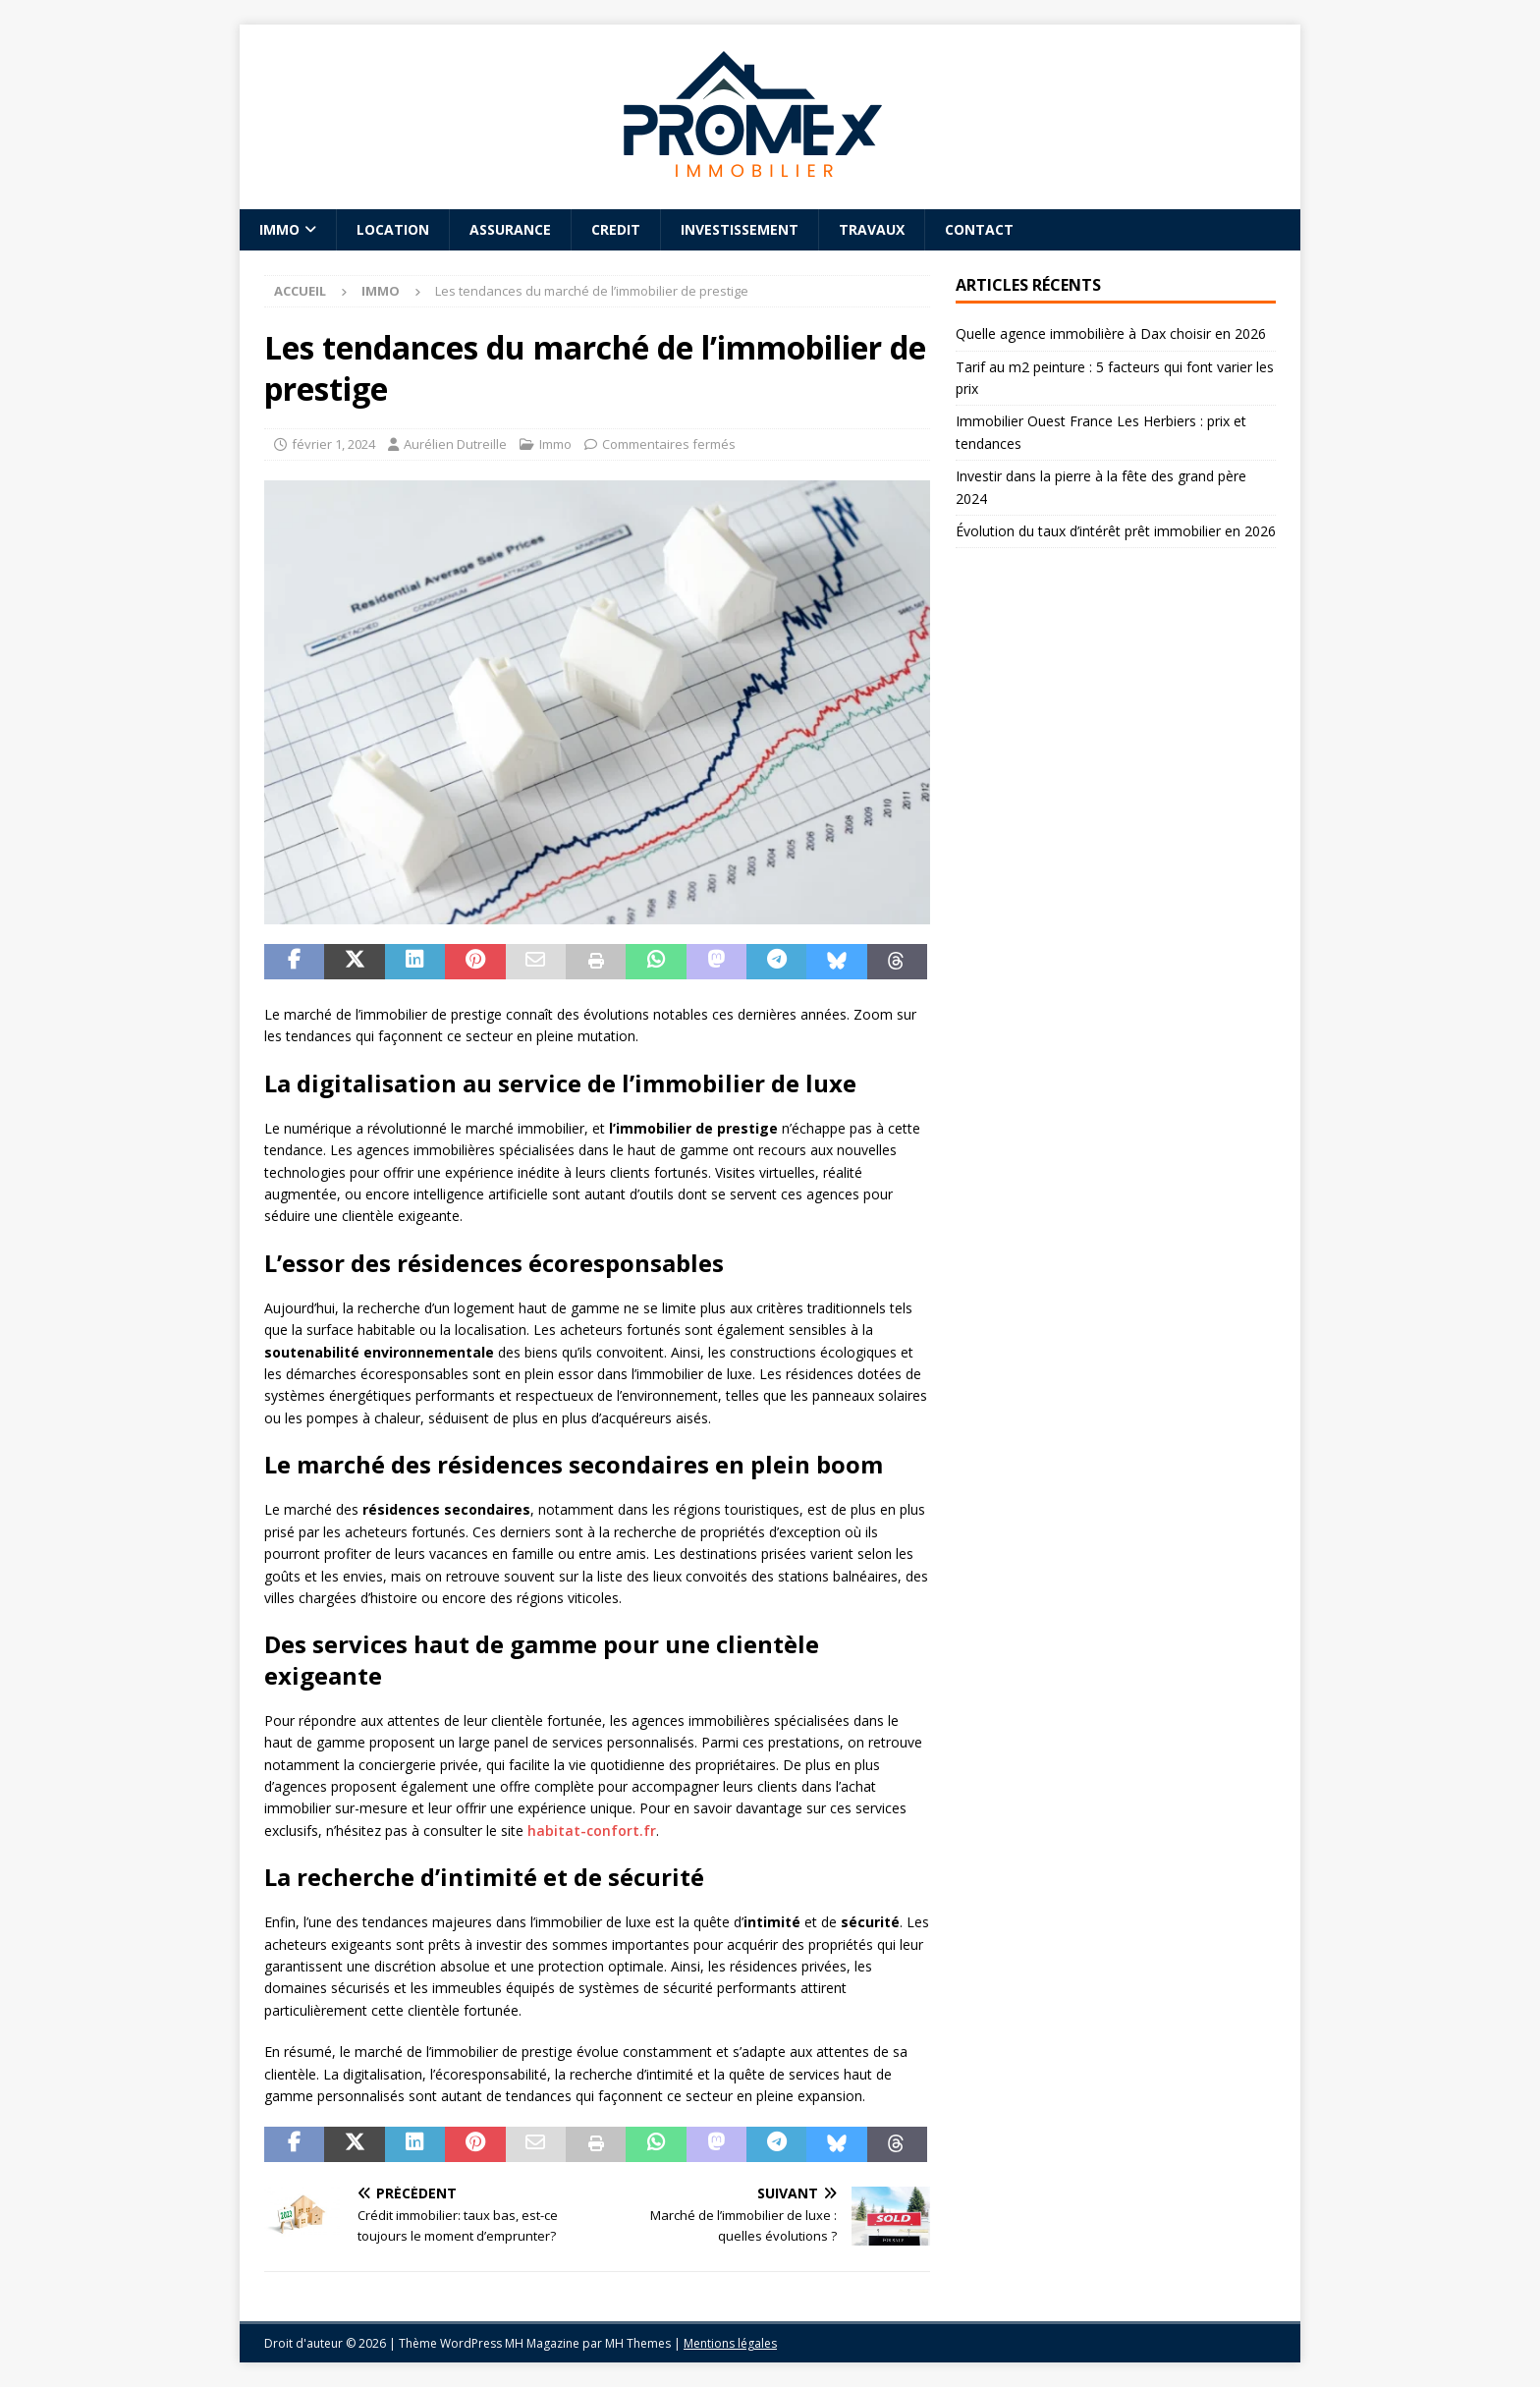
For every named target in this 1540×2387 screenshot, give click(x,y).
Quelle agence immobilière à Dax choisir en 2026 (1111, 333)
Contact (979, 229)
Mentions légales (730, 2343)
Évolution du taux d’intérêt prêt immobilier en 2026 (1116, 531)
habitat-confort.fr (591, 1830)
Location (393, 229)
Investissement (739, 229)
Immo (279, 229)
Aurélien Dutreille (455, 444)
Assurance (510, 229)
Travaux (872, 229)
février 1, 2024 (333, 444)
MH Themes (638, 2343)
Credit (615, 229)
